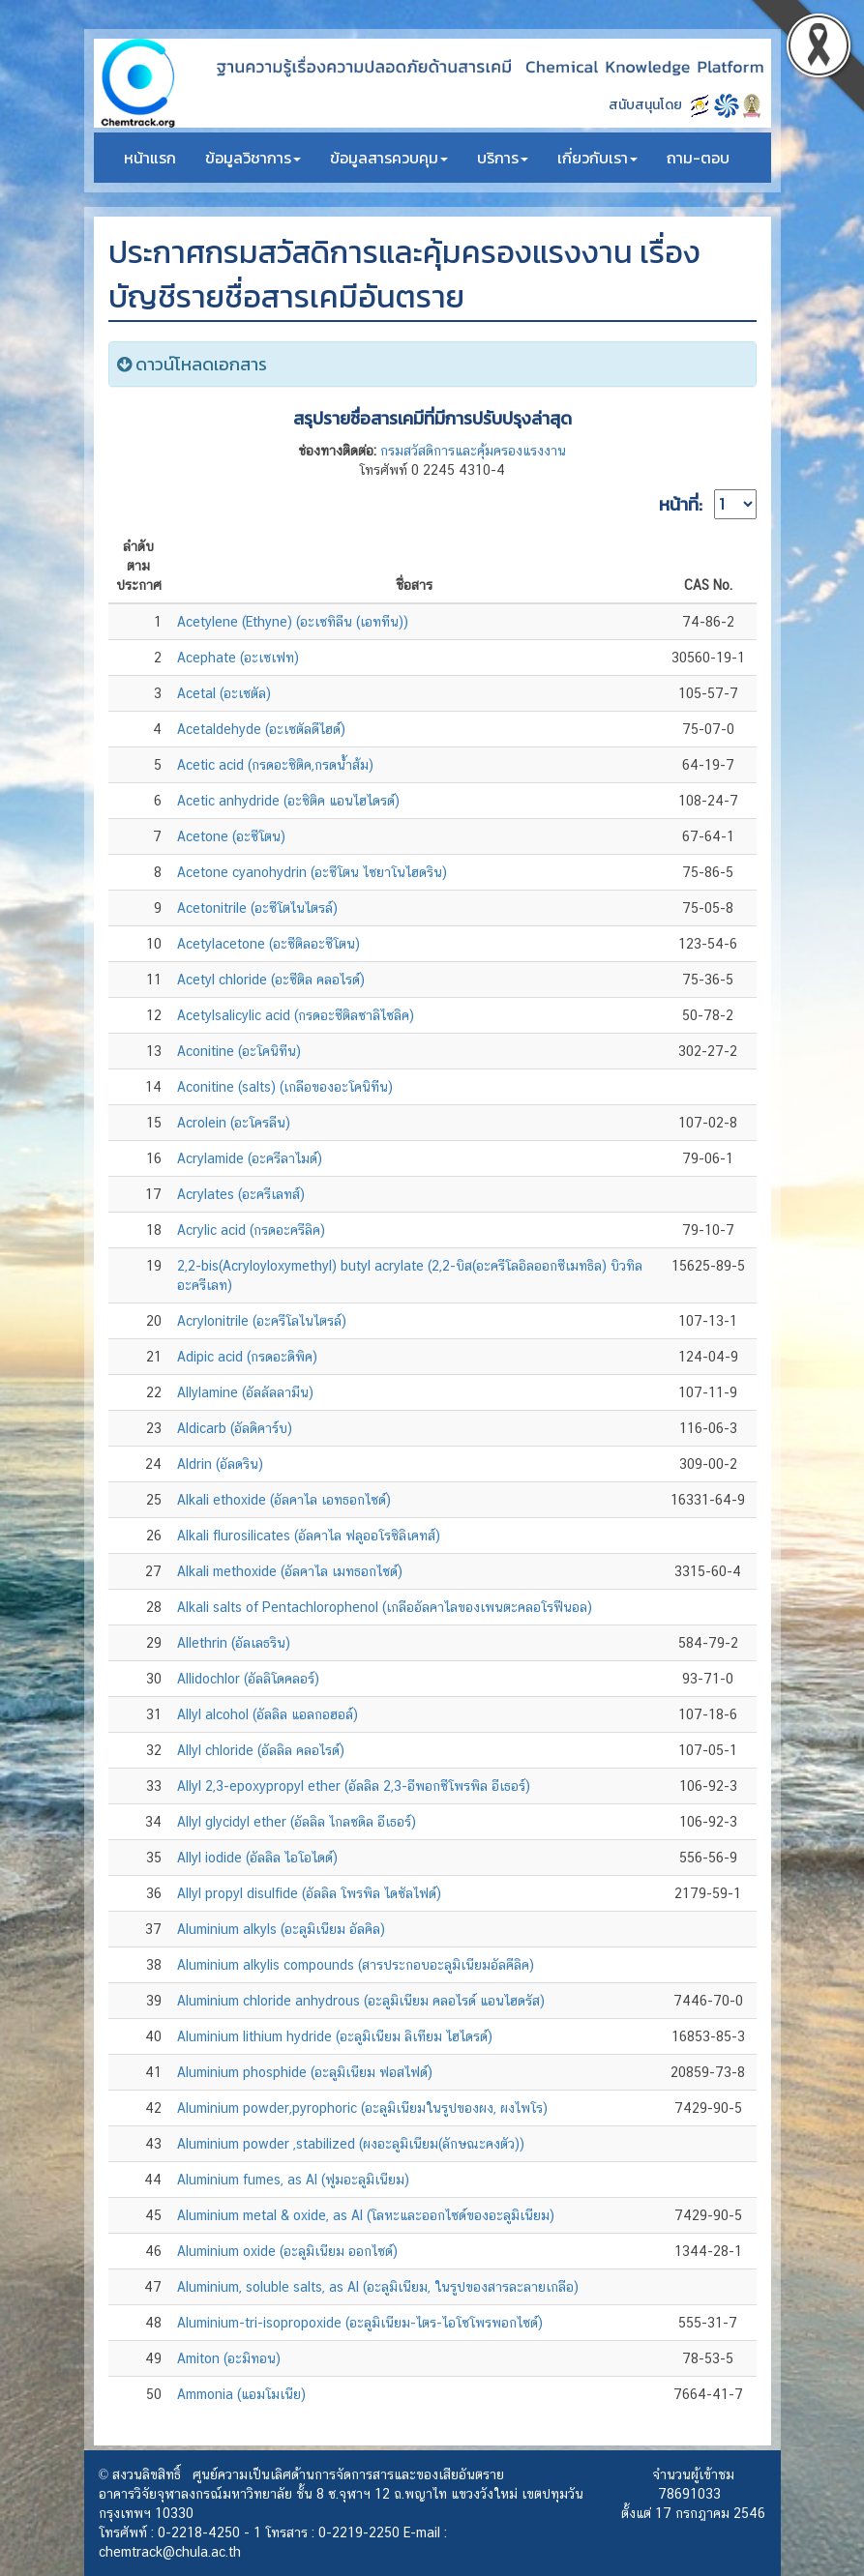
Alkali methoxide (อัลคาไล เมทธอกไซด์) (289, 1571)
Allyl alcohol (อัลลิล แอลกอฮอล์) (267, 1714)
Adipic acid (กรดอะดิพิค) (247, 1356)
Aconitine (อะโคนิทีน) (239, 1051)
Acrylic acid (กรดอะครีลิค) (251, 1230)
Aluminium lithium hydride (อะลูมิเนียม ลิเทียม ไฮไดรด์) (334, 2036)
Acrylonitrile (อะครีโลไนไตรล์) (261, 1321)
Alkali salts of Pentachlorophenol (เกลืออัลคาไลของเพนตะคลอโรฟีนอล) (384, 1607)
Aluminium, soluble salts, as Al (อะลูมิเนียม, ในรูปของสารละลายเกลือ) (378, 2287)
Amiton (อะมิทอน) (229, 2358)
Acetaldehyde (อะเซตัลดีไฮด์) (261, 729)
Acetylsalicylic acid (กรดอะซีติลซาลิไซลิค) (295, 1015)
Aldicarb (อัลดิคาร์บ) (234, 1428)
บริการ (502, 157)
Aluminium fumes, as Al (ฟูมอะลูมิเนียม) (293, 2179)
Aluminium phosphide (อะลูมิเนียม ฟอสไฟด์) (304, 2072)
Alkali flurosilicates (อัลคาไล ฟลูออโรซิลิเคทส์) (308, 1535)
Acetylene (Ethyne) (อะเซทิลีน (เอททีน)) (292, 621)
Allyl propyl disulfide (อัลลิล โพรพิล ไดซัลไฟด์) (309, 1893)
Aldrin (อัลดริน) (220, 1464)
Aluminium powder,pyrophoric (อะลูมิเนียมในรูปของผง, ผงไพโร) (362, 2108)
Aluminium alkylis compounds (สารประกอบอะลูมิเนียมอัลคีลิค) (355, 1965)
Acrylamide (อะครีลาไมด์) (249, 1158)
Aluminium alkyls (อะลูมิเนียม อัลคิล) (281, 1929)
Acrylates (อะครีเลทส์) (241, 1194)
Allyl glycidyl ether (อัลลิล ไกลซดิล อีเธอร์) (296, 1822)
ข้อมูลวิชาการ (253, 157)
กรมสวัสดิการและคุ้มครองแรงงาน (473, 450)
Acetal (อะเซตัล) (224, 693)
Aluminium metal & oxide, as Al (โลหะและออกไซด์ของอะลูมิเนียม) (365, 2215)
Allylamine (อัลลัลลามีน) (245, 1392)
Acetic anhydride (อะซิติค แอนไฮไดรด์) (288, 800)
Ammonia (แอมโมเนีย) (241, 2394)
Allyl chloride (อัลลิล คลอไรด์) (260, 1750)
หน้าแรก (150, 157)
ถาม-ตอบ (698, 157)
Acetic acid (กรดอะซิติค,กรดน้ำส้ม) (275, 765)
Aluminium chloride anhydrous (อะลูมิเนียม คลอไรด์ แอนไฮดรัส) (361, 2000)
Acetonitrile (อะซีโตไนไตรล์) (257, 908)
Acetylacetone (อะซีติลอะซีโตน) (268, 943)
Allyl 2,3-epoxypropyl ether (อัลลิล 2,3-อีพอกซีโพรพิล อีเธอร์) (353, 1786)
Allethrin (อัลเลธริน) (233, 1643)
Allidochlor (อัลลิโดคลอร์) (248, 1678)
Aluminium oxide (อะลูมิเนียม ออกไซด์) (287, 2251)
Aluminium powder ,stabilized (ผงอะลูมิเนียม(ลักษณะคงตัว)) (350, 2144)
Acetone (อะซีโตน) (231, 836)
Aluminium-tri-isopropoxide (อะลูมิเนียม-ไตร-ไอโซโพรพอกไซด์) (360, 2322)
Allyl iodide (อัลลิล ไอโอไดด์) (257, 1857)
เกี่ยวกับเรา (597, 157)
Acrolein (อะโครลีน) (233, 1122)
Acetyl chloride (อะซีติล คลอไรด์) (271, 979)
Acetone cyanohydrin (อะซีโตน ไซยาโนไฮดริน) (312, 872)
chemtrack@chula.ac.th (170, 2552)
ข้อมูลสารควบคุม (389, 157)
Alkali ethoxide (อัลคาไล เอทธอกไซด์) (284, 1500)
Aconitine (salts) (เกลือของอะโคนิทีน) (285, 1087)
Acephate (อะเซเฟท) (238, 657)
